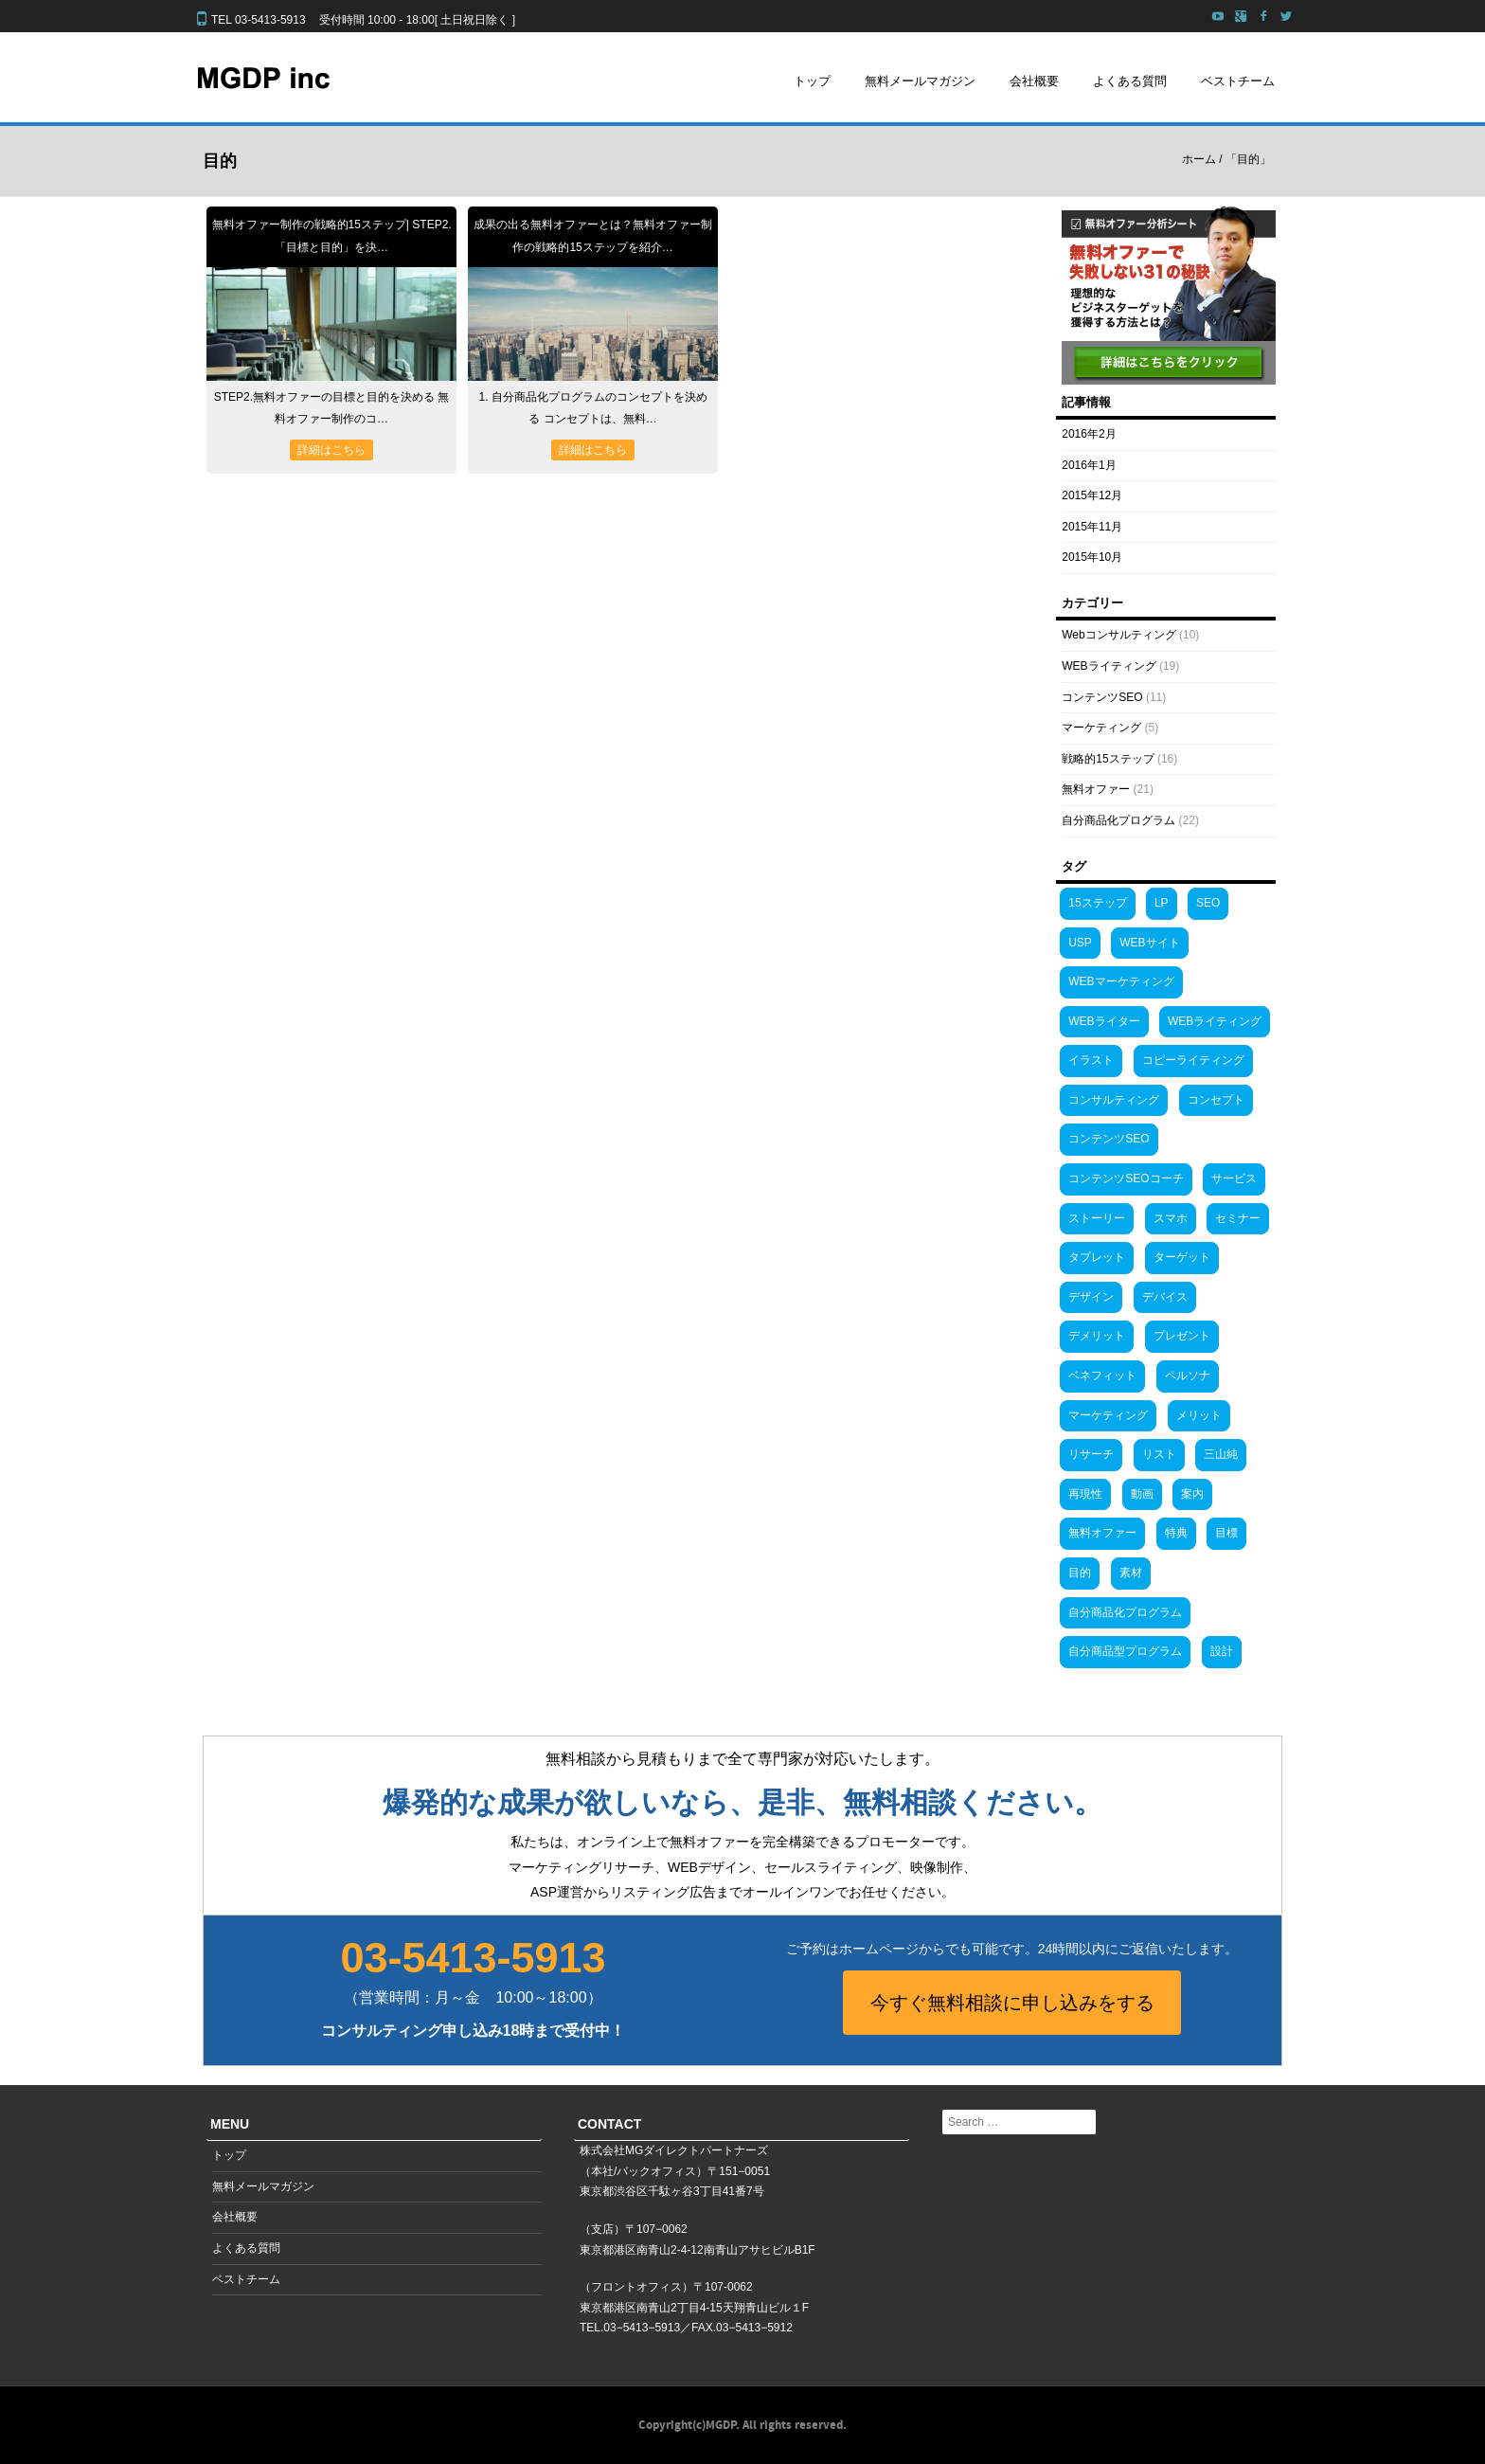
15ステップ (1097, 902)
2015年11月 (1092, 526)
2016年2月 (1089, 434)
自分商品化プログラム (1118, 820)
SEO (1208, 902)
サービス (1234, 1178)
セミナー (1238, 1218)
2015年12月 (1092, 495)
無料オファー (1096, 789)
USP (1080, 942)
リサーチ (1091, 1454)
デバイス (1165, 1297)
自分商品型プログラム (1125, 1651)
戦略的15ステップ (1108, 758)
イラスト (1091, 1060)
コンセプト (1216, 1099)
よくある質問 (1130, 81)
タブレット (1096, 1257)
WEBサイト (1149, 942)
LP (1161, 902)
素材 (1130, 1572)
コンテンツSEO (1102, 697)
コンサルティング (1113, 1099)
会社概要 (1034, 81)
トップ (812, 81)
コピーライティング (1193, 1060)
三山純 (1221, 1454)
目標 (1226, 1532)
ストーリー (1096, 1218)
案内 (1192, 1494)
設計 (1221, 1651)
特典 (1176, 1532)
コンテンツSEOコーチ (1125, 1178)
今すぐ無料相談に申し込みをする (1012, 2002)
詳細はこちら (331, 450)
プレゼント (1182, 1335)
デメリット (1096, 1335)
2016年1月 (1089, 465)
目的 (1079, 1572)
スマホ (1171, 1218)
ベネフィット (1102, 1375)
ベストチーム (1238, 81)
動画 (1142, 1494)
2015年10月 (1092, 557)
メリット (1199, 1415)
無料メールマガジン (920, 81)
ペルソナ (1187, 1375)
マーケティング (1101, 727)
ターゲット (1182, 1257)
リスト (1159, 1454)
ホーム (1199, 159)
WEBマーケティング (1120, 981)
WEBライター (1103, 1021)
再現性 (1085, 1494)
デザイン (1091, 1297)
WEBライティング (1108, 666)
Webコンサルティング (1118, 634)
